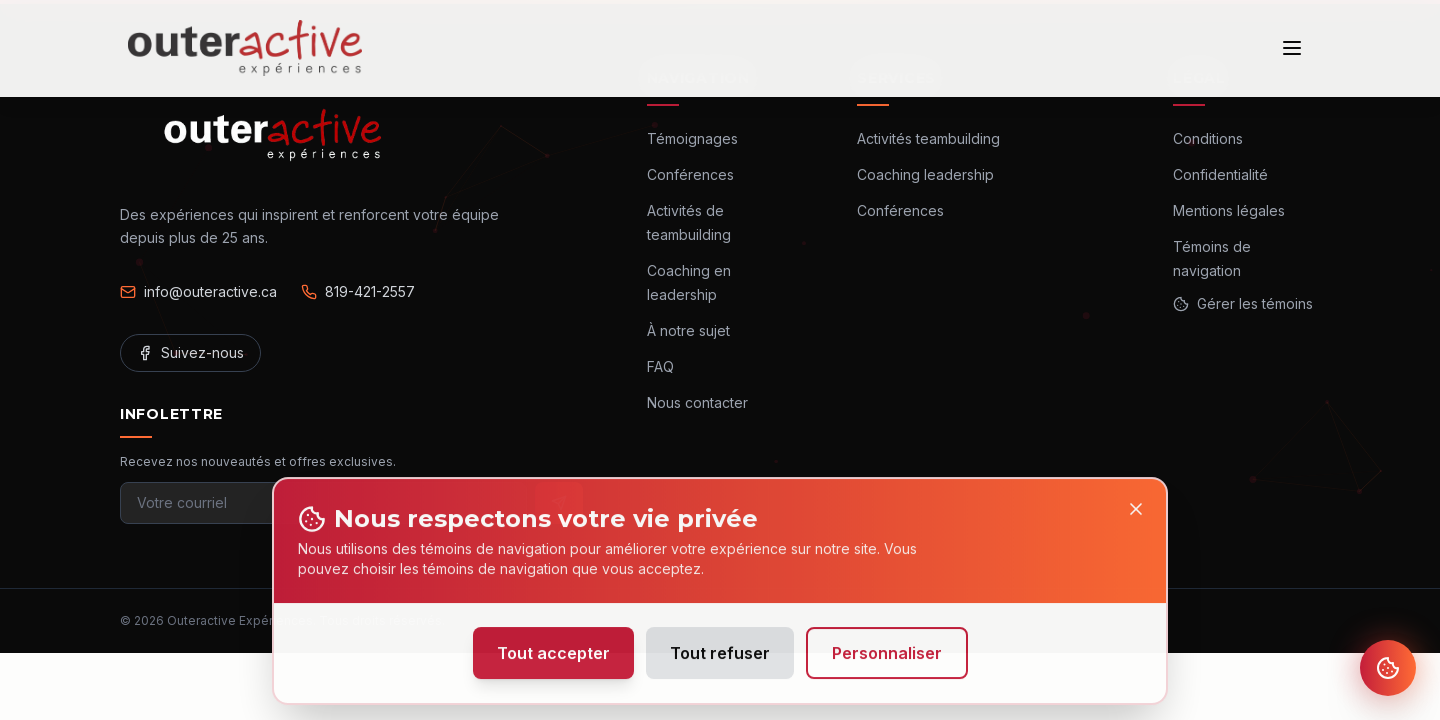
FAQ (660, 366)
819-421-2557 (358, 291)
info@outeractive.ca (198, 291)
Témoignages (692, 138)
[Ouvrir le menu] (1292, 48)
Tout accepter (553, 660)
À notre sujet (688, 330)
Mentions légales (1229, 210)
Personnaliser (887, 660)
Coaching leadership (925, 174)
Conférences (690, 174)
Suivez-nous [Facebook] (190, 352)
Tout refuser (720, 660)
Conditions (1208, 138)
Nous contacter (697, 402)
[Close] (1136, 516)
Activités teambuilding (928, 138)
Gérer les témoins (1243, 303)
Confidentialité (1220, 174)
